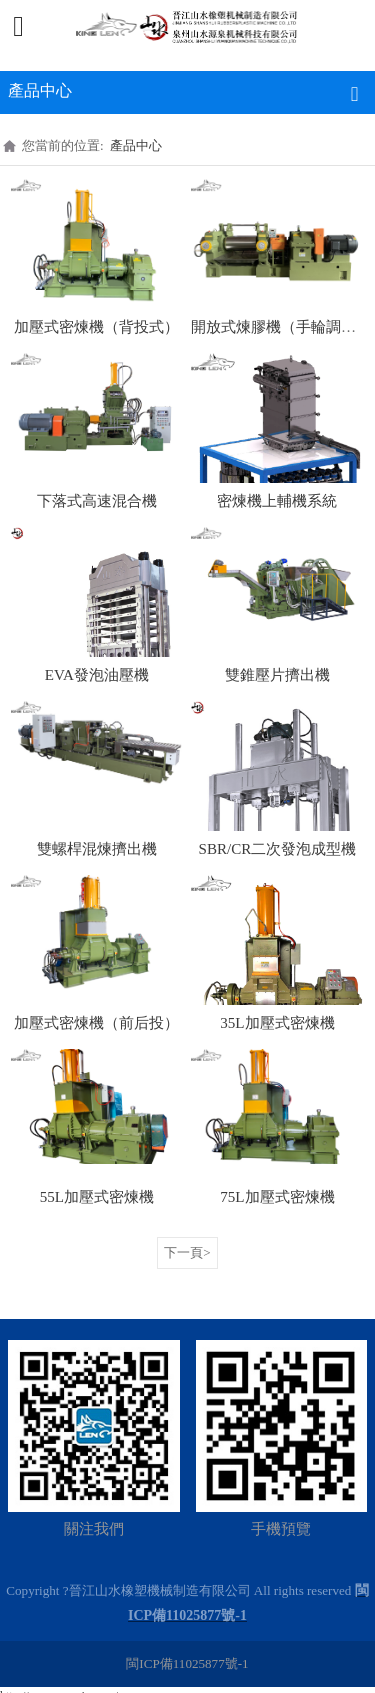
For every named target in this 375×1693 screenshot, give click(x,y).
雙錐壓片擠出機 (277, 675)
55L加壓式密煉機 (97, 1197)
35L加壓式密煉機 (277, 1023)
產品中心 (136, 145)
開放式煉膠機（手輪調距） (281, 327)
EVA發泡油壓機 (97, 675)
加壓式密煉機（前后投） (96, 1023)
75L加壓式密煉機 (277, 1197)
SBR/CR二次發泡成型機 (278, 849)
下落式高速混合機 (97, 501)
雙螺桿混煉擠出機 (97, 849)
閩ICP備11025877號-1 (187, 1663)
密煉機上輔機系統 (277, 501)
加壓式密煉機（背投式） (96, 327)
